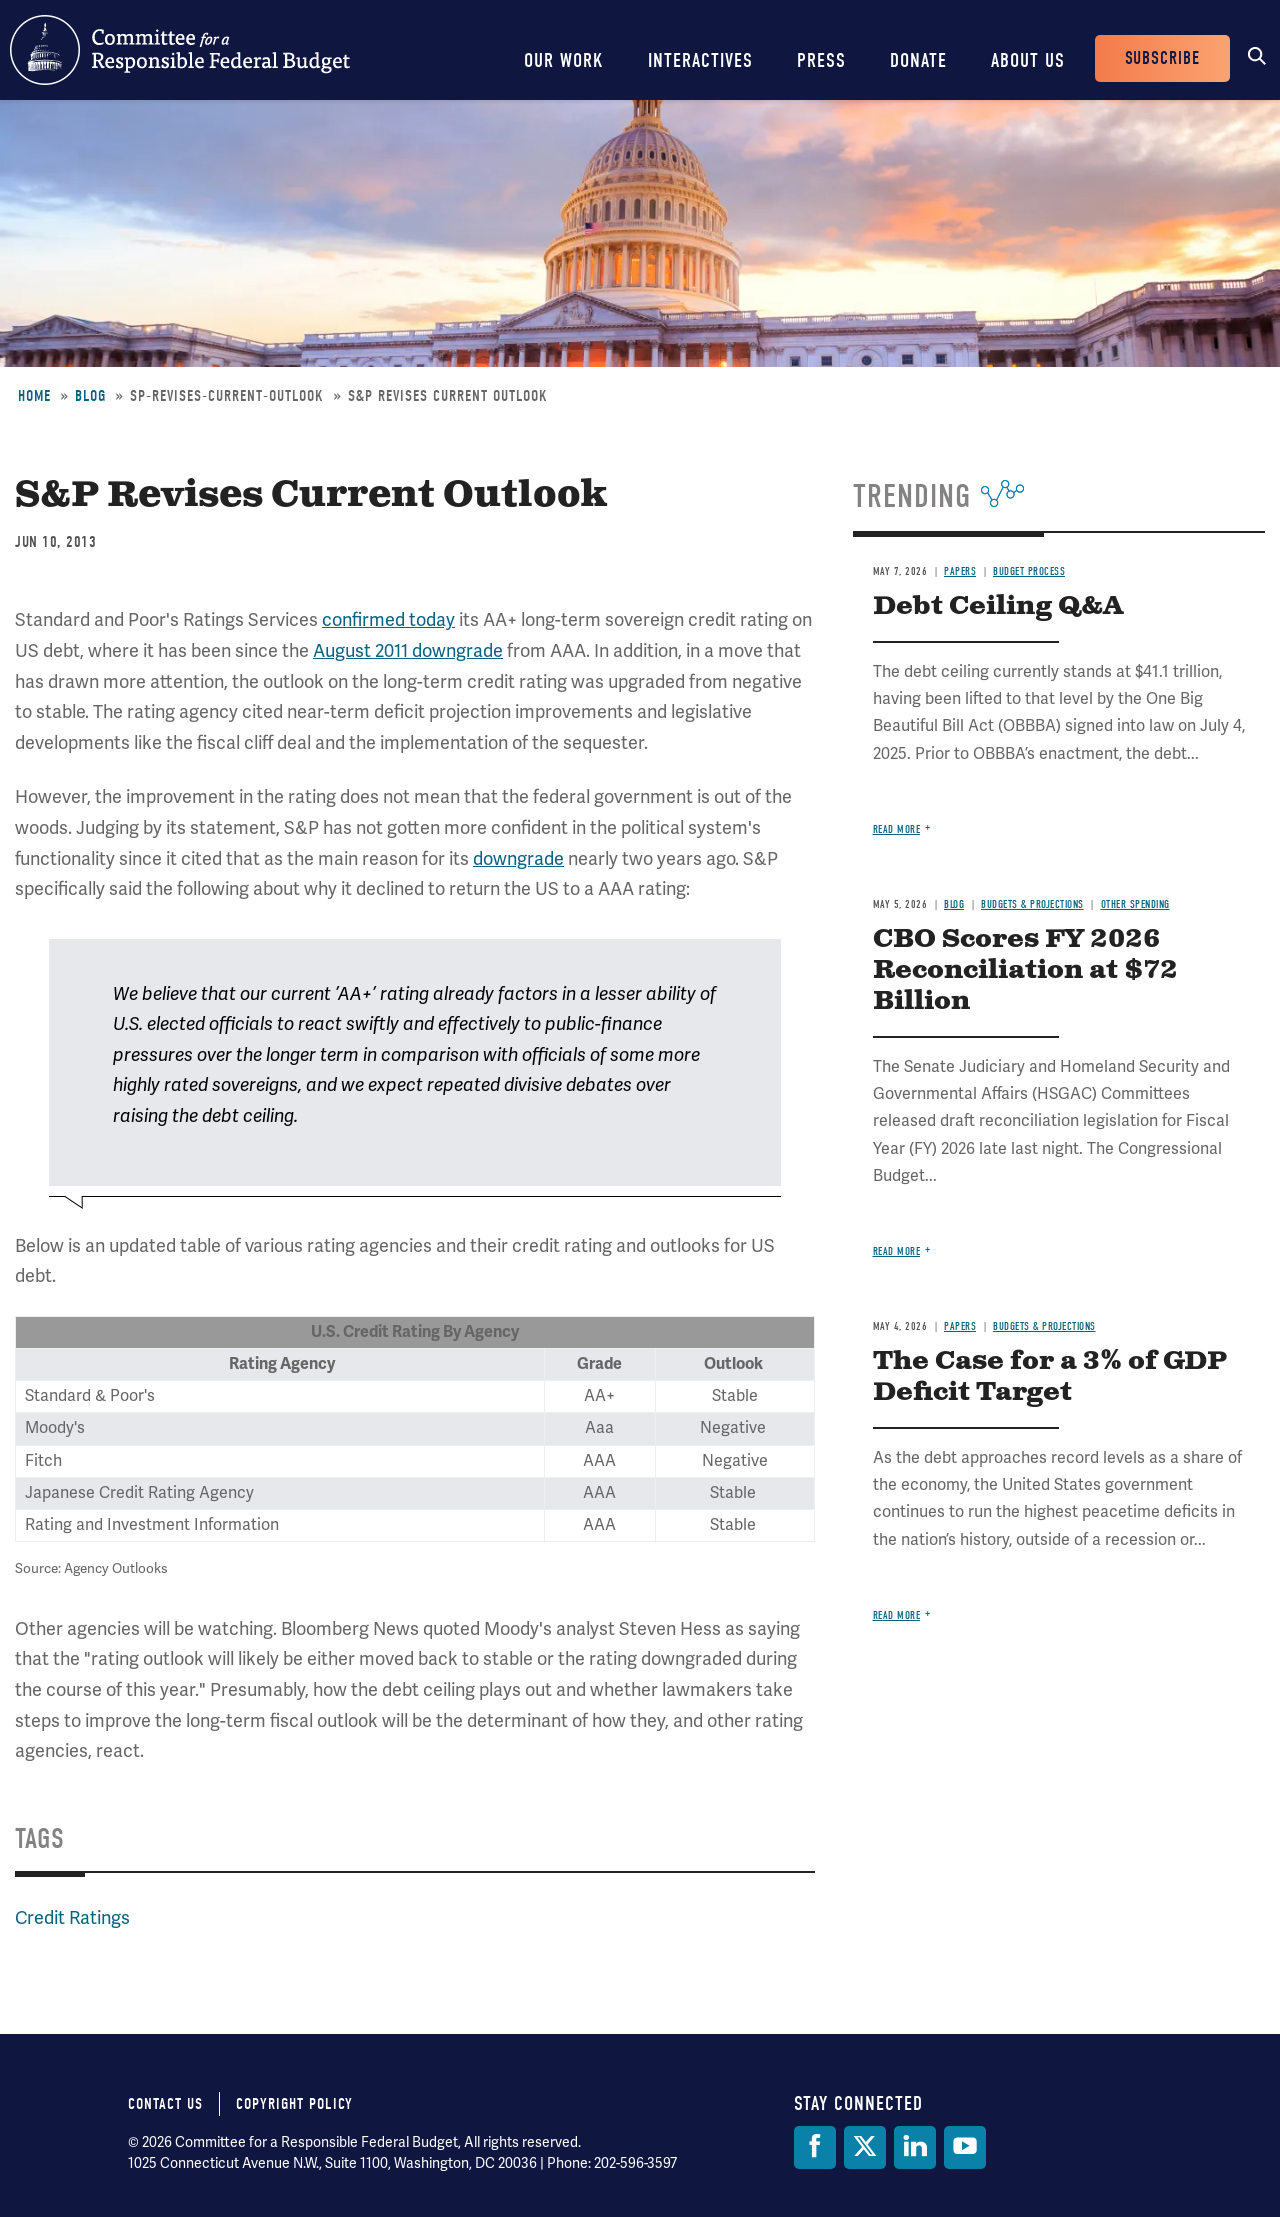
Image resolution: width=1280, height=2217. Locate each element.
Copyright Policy (294, 2104)
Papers (960, 571)
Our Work (564, 60)
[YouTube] (965, 2147)
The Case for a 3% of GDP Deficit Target (1050, 1377)
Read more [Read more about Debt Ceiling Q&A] (897, 829)
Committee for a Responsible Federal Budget (180, 50)
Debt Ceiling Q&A (998, 606)
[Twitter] (865, 2147)
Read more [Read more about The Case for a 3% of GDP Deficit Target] (897, 1615)
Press (821, 60)
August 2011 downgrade (408, 651)
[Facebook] (815, 2147)
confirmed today (388, 620)
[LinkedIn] (915, 2147)
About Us (1028, 60)
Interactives (700, 60)
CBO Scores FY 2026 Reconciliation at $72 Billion (1025, 970)
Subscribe (1162, 58)
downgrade (518, 859)
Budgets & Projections (1032, 904)
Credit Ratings (72, 1918)
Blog (90, 396)
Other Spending (1135, 904)
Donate (918, 60)
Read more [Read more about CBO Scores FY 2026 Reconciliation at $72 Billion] (897, 1251)
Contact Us (165, 2104)
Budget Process (1029, 571)
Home (34, 396)
